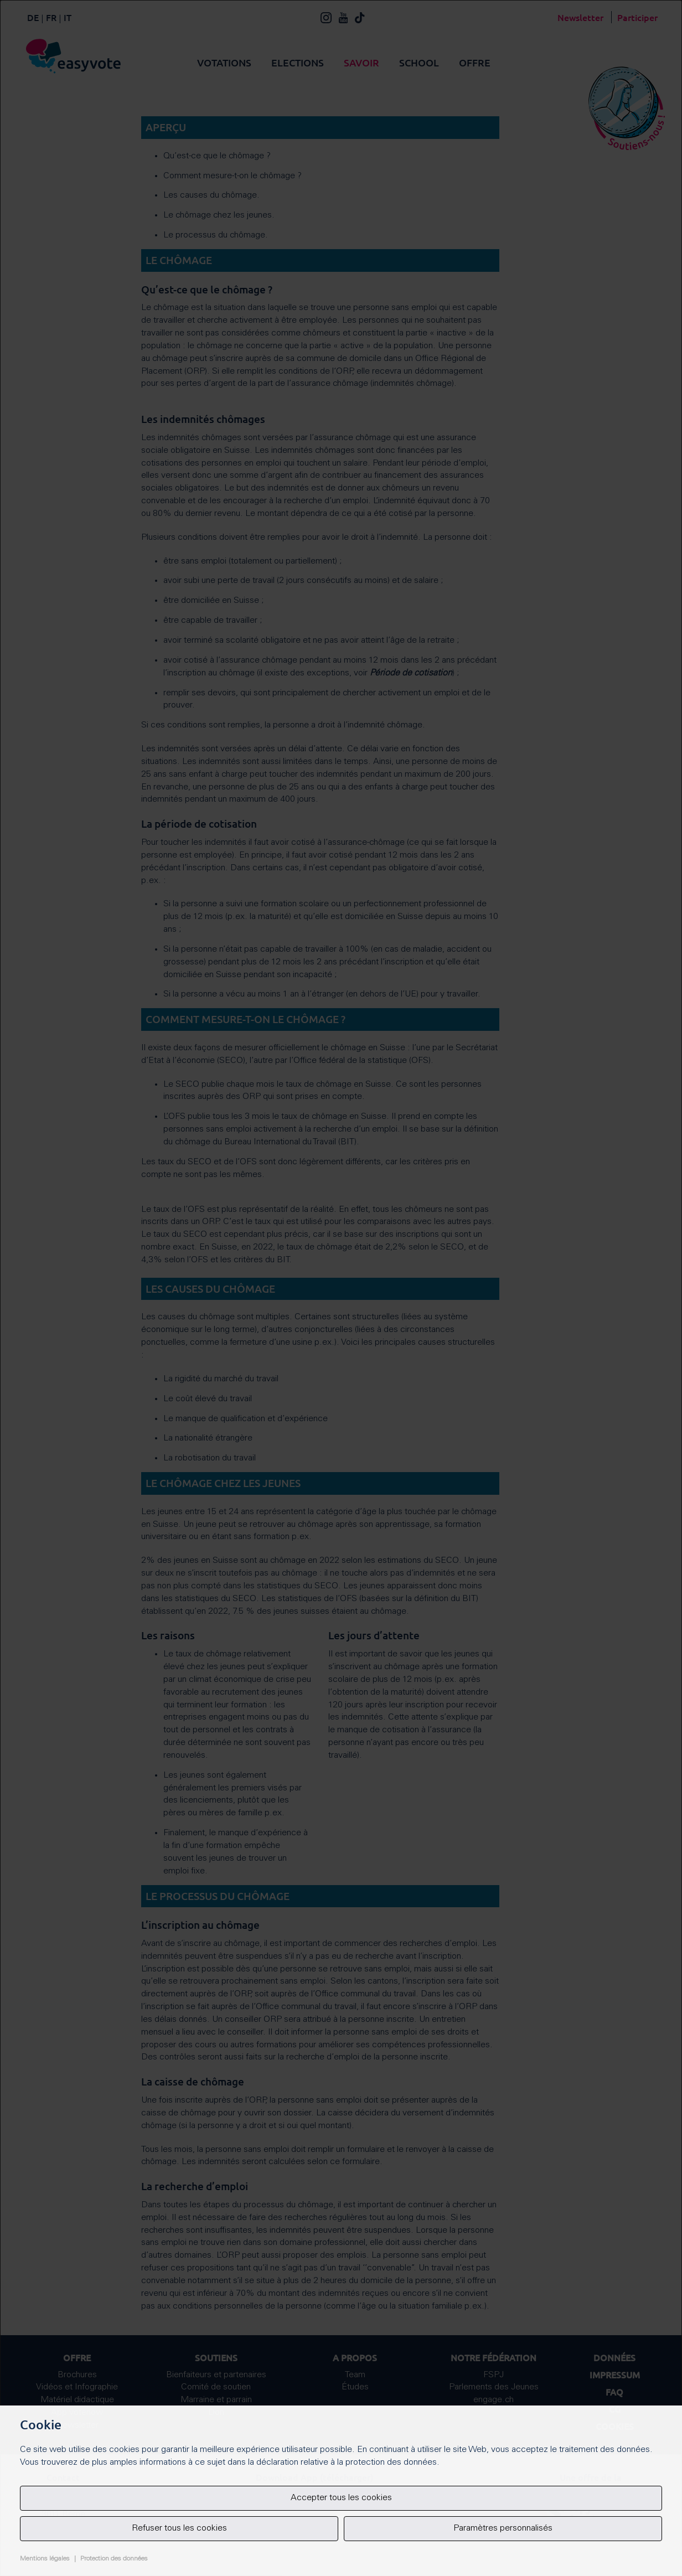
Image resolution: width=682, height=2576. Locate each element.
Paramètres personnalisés (502, 2528)
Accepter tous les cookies (341, 2498)
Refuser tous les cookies (179, 2528)
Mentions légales (45, 2559)
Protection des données (114, 2559)
